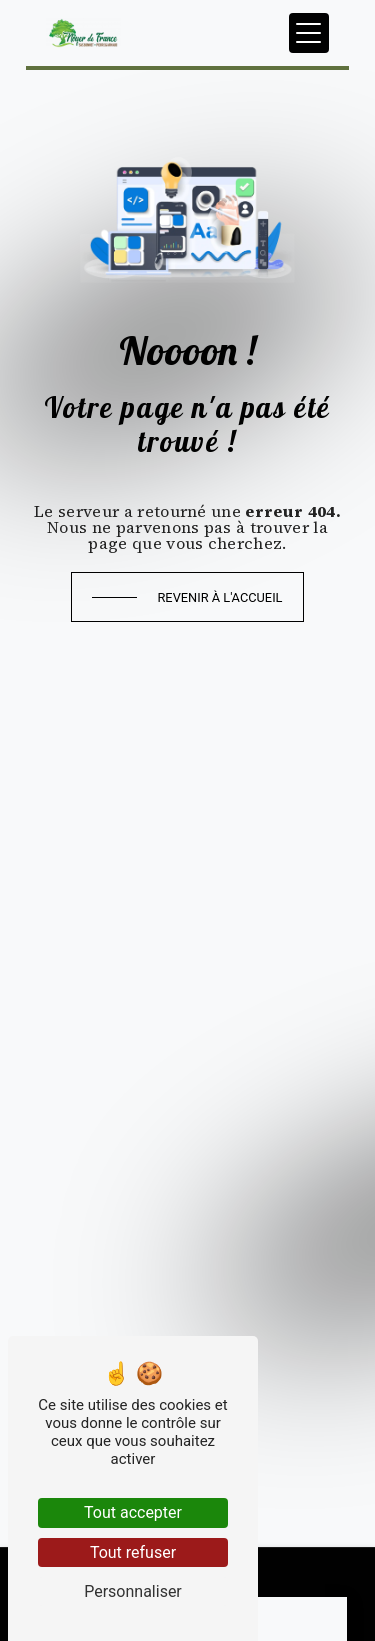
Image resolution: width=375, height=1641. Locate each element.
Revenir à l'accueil (219, 597)
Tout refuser (133, 1552)
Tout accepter (133, 1512)
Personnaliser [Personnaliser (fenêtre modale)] (133, 1591)
